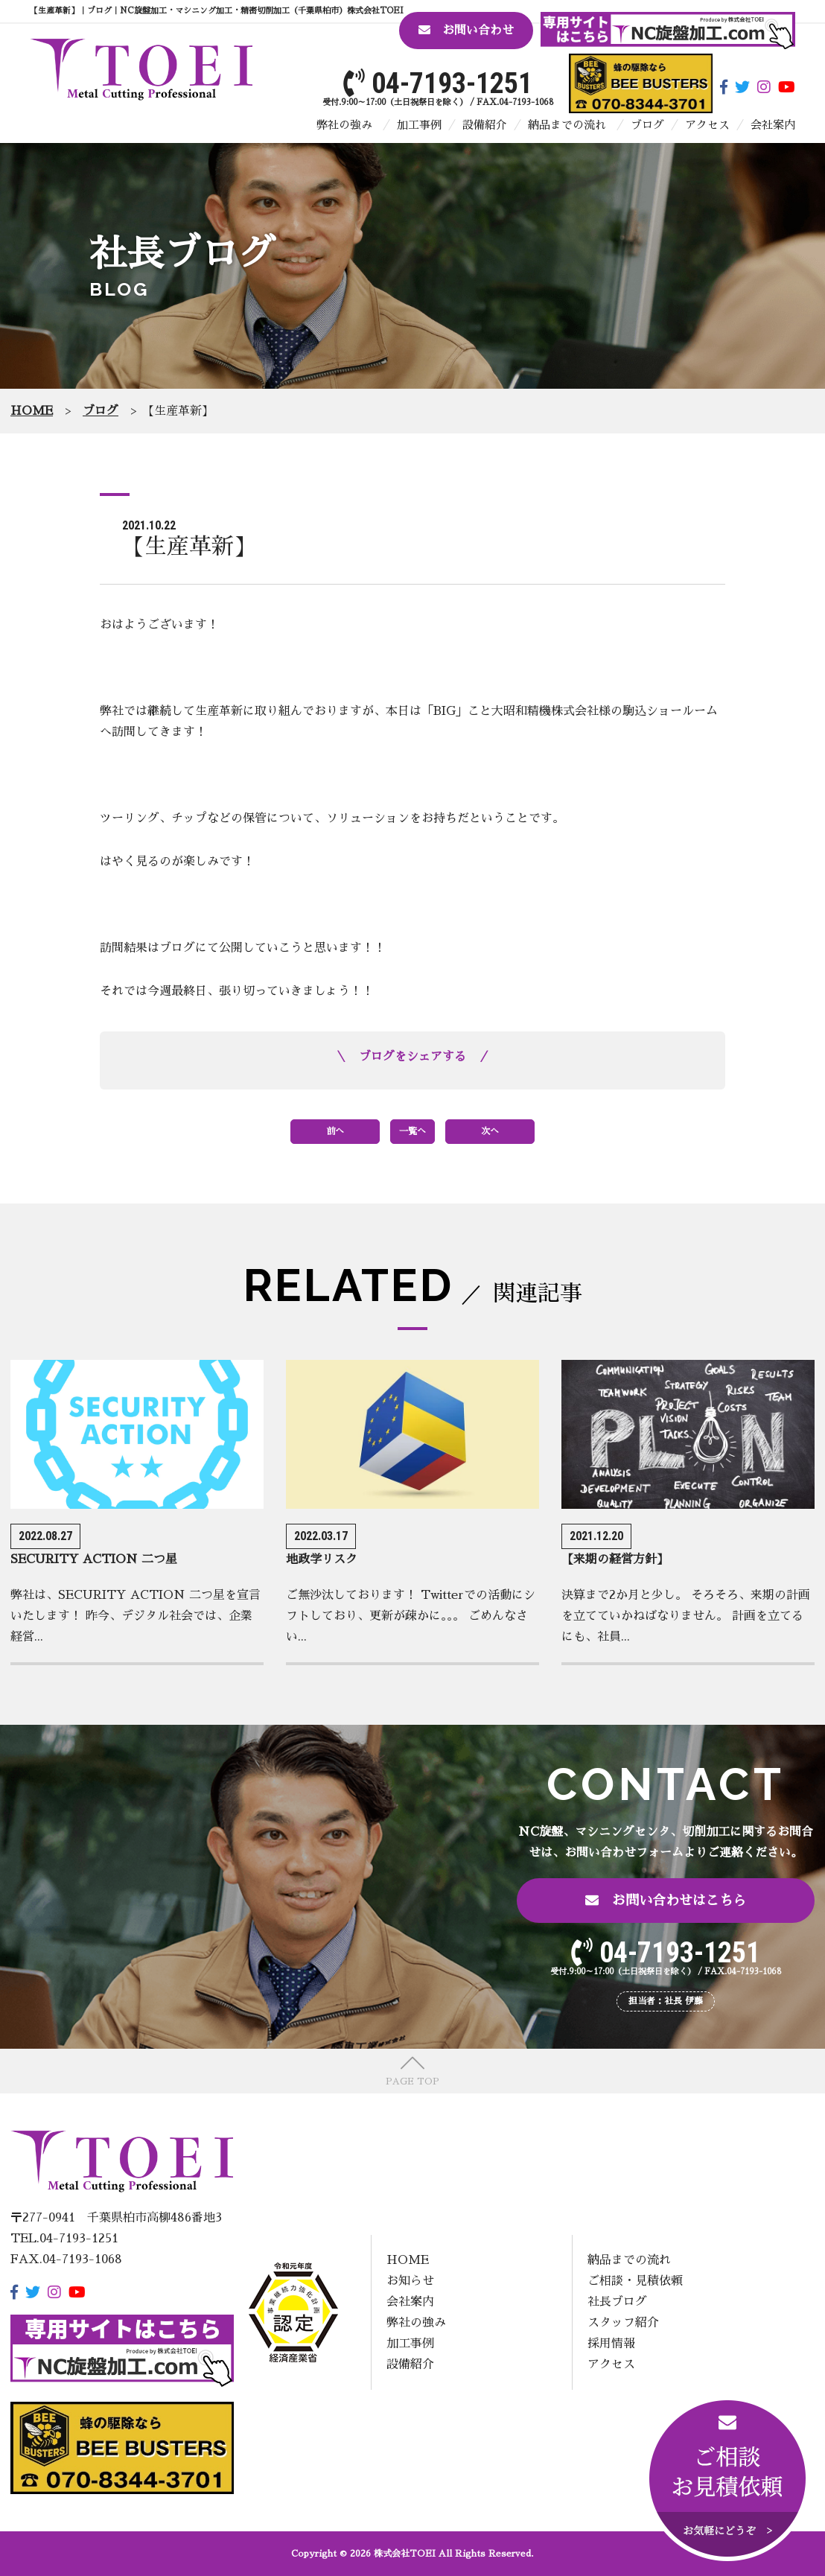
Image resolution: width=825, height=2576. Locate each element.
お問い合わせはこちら (665, 1900)
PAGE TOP (412, 2081)
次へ (490, 1131)
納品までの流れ (567, 124)
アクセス (707, 124)
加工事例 (419, 124)
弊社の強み (344, 124)
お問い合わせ (466, 30)
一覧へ (412, 1131)
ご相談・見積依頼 (635, 2281)
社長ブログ (617, 2302)
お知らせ (410, 2281)
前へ (335, 1131)
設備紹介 (484, 124)
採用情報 (611, 2344)
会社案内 (773, 124)
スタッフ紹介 (623, 2323)
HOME (407, 2260)
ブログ (647, 124)
